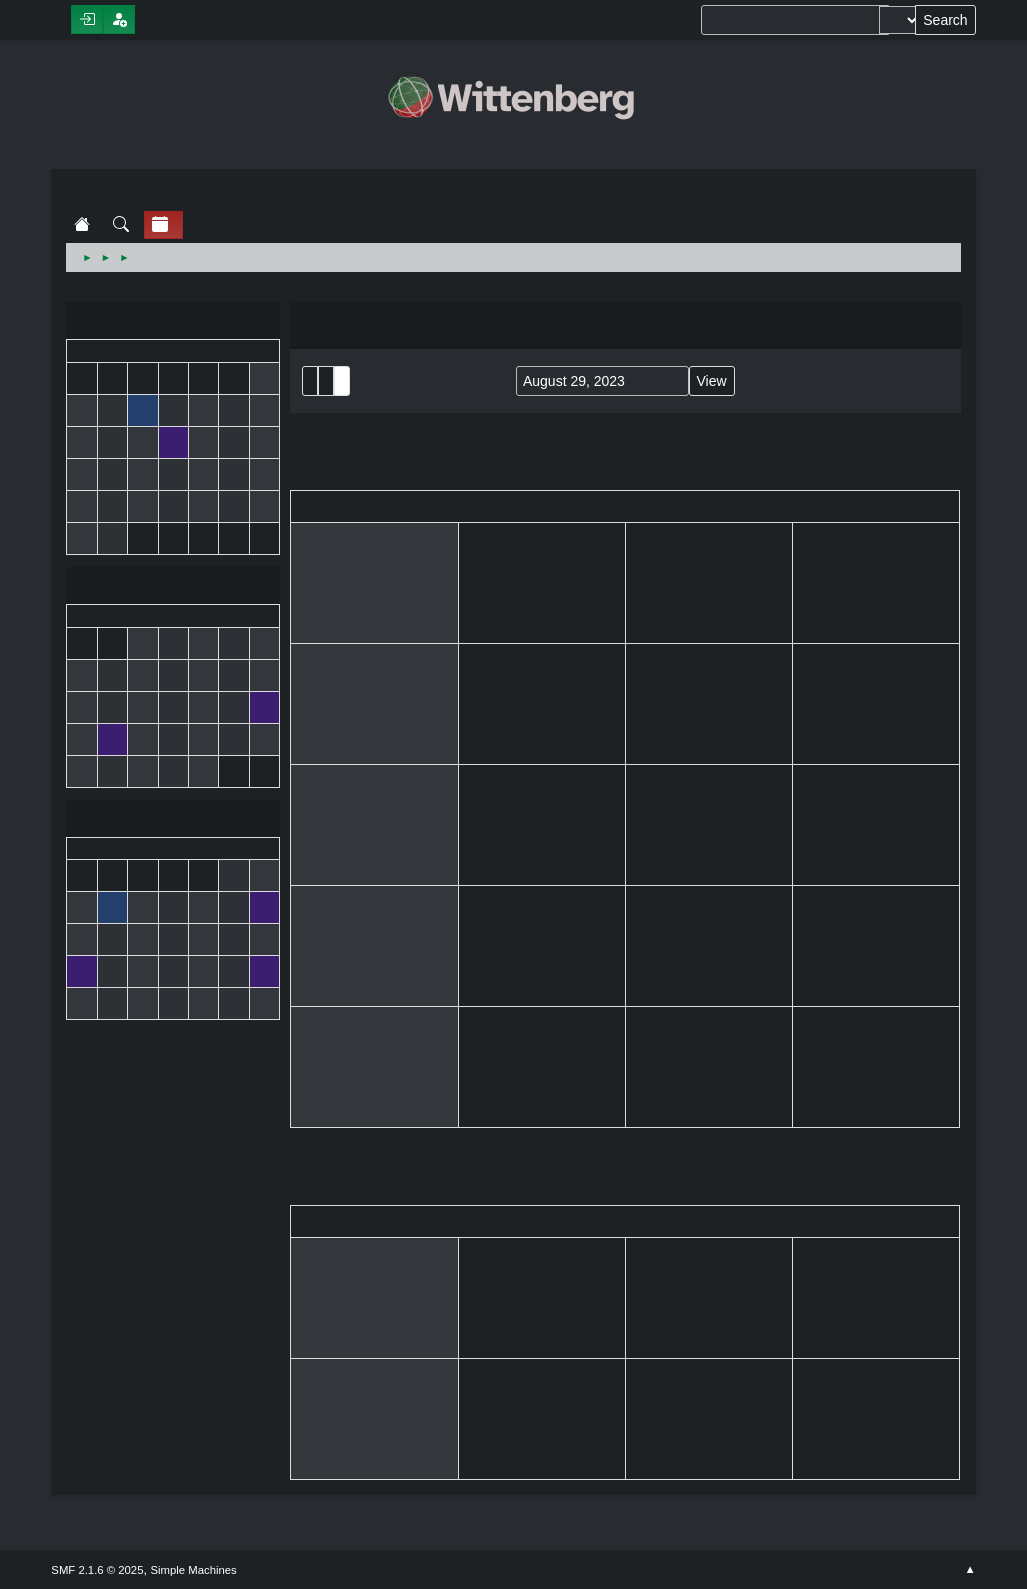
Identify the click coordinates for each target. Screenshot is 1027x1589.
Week (342, 381)
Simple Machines (193, 1570)
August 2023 (173, 587)
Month (326, 381)
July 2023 (173, 322)
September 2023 (173, 820)
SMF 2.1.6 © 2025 (97, 1570)
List (310, 381)
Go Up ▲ (969, 1570)
